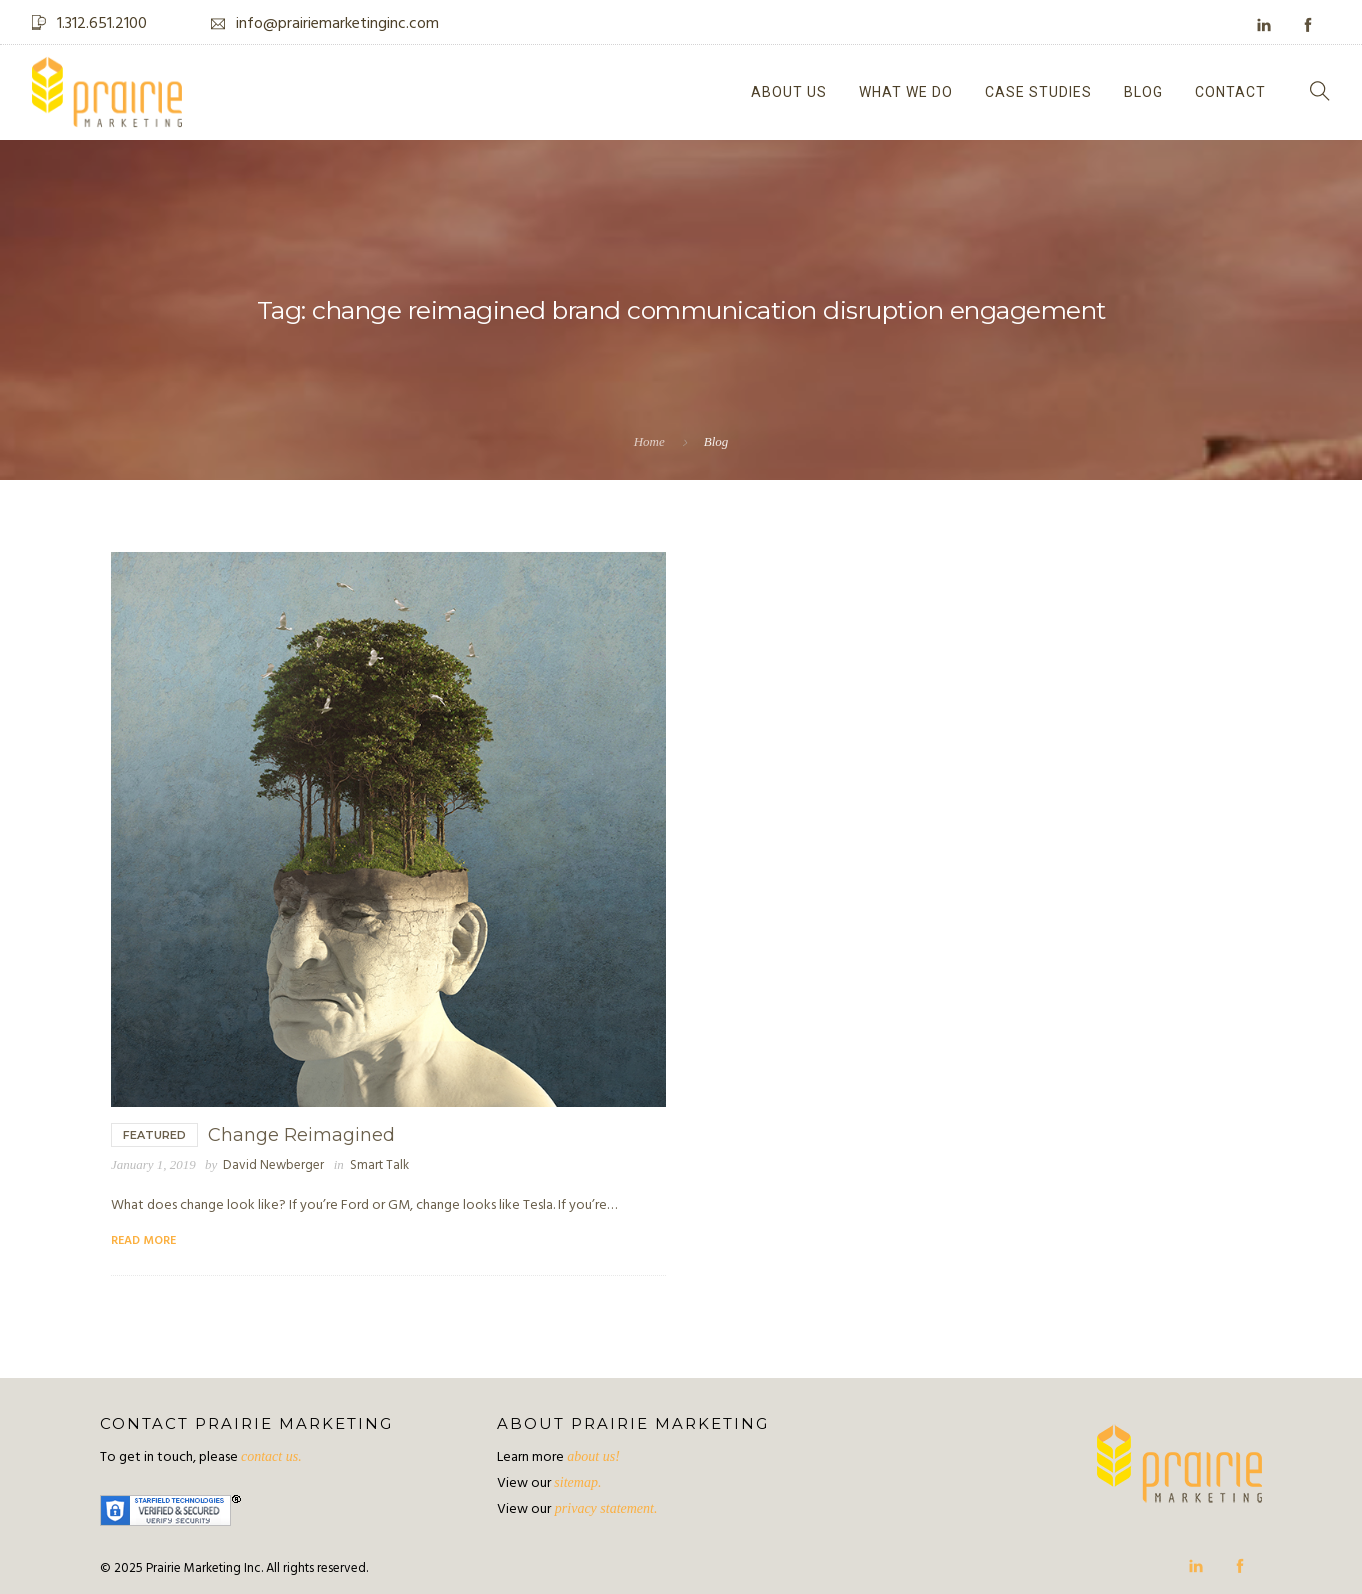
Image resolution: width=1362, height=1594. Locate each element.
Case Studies (1038, 92)
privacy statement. (604, 1508)
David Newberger (273, 1165)
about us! (593, 1456)
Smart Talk (379, 1165)
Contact (1230, 92)
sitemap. (577, 1482)
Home (649, 441)
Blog (1143, 92)
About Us (789, 92)
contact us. (271, 1456)
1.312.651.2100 (102, 24)
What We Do (906, 92)
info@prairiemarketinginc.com (337, 24)
